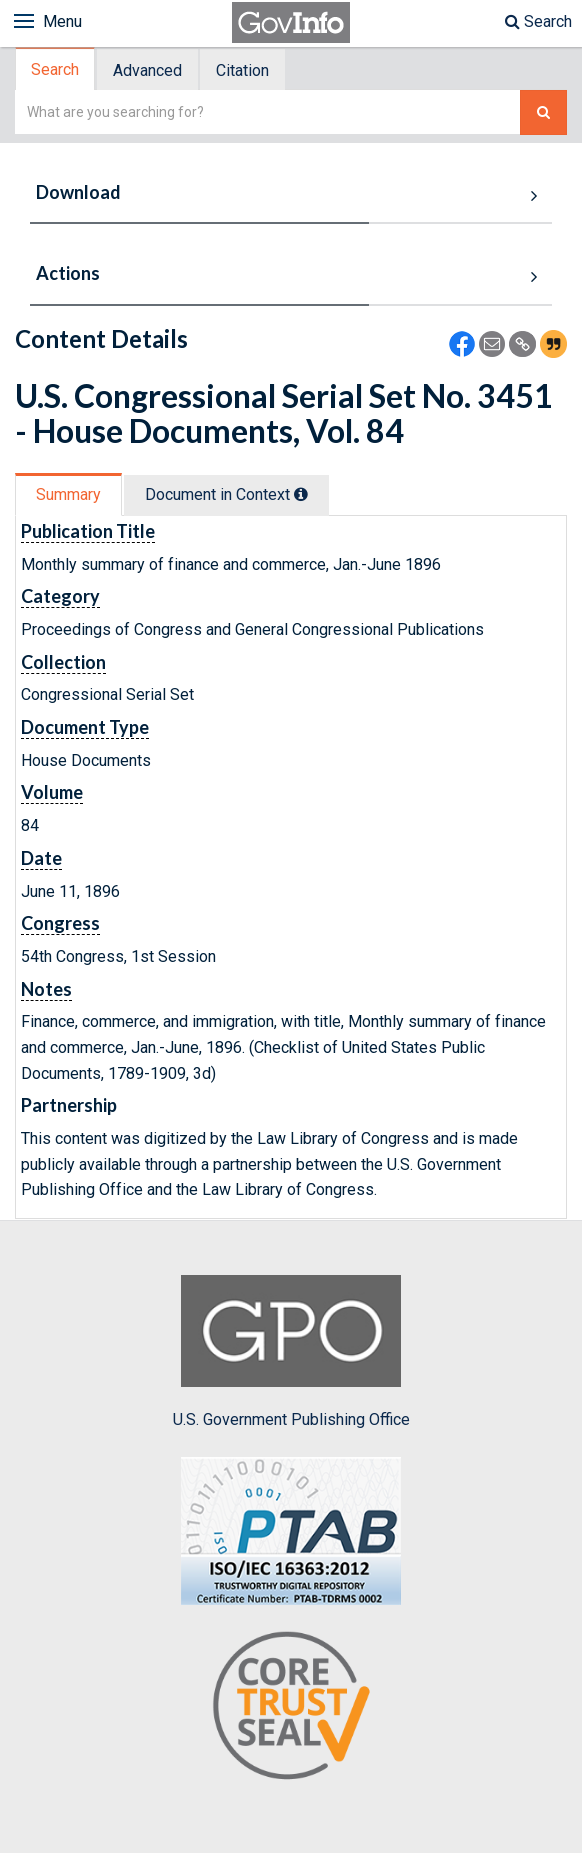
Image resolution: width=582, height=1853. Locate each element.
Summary (68, 494)
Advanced (147, 70)
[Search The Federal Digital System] (543, 112)
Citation (242, 70)
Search (538, 21)
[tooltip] (301, 494)
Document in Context (226, 494)
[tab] (56, 69)
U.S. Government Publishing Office (291, 1352)
